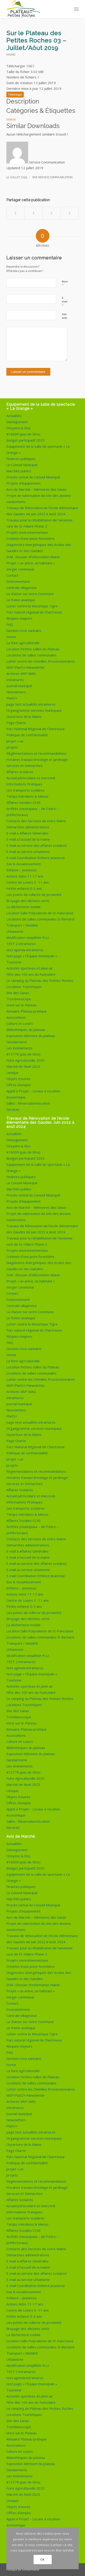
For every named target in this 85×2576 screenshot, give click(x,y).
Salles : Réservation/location (28, 1103)
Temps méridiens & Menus (27, 796)
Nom (65, 283)
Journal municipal (19, 686)
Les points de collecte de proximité (33, 894)
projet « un (14, 741)
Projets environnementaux (27, 532)
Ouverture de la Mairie (23, 716)
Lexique (12, 1072)
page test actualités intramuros (31, 704)
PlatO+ (11, 698)
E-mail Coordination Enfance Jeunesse (35, 857)
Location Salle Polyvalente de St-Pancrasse (39, 913)
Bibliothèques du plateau (25, 1029)
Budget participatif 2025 (25, 440)
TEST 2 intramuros (21, 943)
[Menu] (76, 9)
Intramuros (15, 679)
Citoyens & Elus (18, 428)
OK (42, 2559)
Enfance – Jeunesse (21, 870)
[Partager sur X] (33, 213)
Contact (12, 575)
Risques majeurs (19, 618)
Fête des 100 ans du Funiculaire (31, 974)
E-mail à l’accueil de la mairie (28, 839)
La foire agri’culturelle (23, 643)
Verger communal (20, 569)
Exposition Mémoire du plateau (30, 1035)
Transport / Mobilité (22, 925)
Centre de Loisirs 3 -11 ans (27, 882)
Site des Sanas (17, 992)
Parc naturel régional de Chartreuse (34, 612)
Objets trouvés (18, 1078)
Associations (16, 1017)
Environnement (18, 581)
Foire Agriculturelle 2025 (25, 1060)
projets (12, 747)
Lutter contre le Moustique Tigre (32, 606)
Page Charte (16, 722)
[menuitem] (76, 9)
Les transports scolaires (25, 790)
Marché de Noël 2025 (23, 1066)
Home (11, 636)
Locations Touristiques (24, 986)
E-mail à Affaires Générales (27, 833)
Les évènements (19, 1048)
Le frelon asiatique (20, 600)
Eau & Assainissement (23, 864)
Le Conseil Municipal (21, 464)
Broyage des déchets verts (27, 900)
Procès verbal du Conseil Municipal (33, 477)
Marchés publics (18, 471)
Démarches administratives (27, 827)
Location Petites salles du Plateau (32, 649)
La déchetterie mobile (23, 907)
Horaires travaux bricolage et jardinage (37, 759)
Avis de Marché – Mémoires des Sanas (36, 489)
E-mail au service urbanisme (28, 851)
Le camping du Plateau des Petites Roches (39, 980)
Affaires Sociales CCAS (23, 802)
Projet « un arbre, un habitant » (30, 563)
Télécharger (15, 94)
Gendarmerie (16, 1042)
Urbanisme (14, 931)
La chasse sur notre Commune (30, 593)
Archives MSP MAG (21, 673)
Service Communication (55, 177)
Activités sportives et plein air (29, 968)
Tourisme (13, 962)
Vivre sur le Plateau (21, 1005)
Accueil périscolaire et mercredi (30, 778)
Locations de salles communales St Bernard (40, 919)
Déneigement (17, 422)
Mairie (10, 54)
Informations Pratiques (24, 784)
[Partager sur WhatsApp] (52, 213)
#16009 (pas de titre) (23, 434)
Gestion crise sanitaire (23, 630)
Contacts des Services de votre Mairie (36, 821)
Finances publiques (21, 458)
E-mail (64, 301)
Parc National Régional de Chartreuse (35, 728)
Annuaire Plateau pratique (26, 1011)
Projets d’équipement (23, 483)
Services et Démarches (24, 765)
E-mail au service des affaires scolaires (36, 845)
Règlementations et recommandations (36, 753)
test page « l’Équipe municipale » (31, 956)
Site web (64, 316)
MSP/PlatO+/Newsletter (25, 667)
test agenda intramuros (24, 949)
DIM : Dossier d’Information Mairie (33, 557)
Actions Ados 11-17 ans (24, 876)
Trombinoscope (18, 999)
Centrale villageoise (21, 587)
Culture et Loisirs (19, 1023)
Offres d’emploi (18, 1085)
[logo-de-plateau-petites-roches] (35, 9)
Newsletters (16, 692)
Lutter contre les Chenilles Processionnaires (40, 661)
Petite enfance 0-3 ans (24, 888)
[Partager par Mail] (69, 213)
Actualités (14, 415)
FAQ (9, 624)
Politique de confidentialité (27, 735)
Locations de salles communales (31, 655)
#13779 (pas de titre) (23, 1054)
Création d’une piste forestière (30, 538)
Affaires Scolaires (19, 771)
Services (12, 1109)
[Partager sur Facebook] (15, 213)
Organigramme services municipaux (34, 710)
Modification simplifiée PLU (27, 937)
